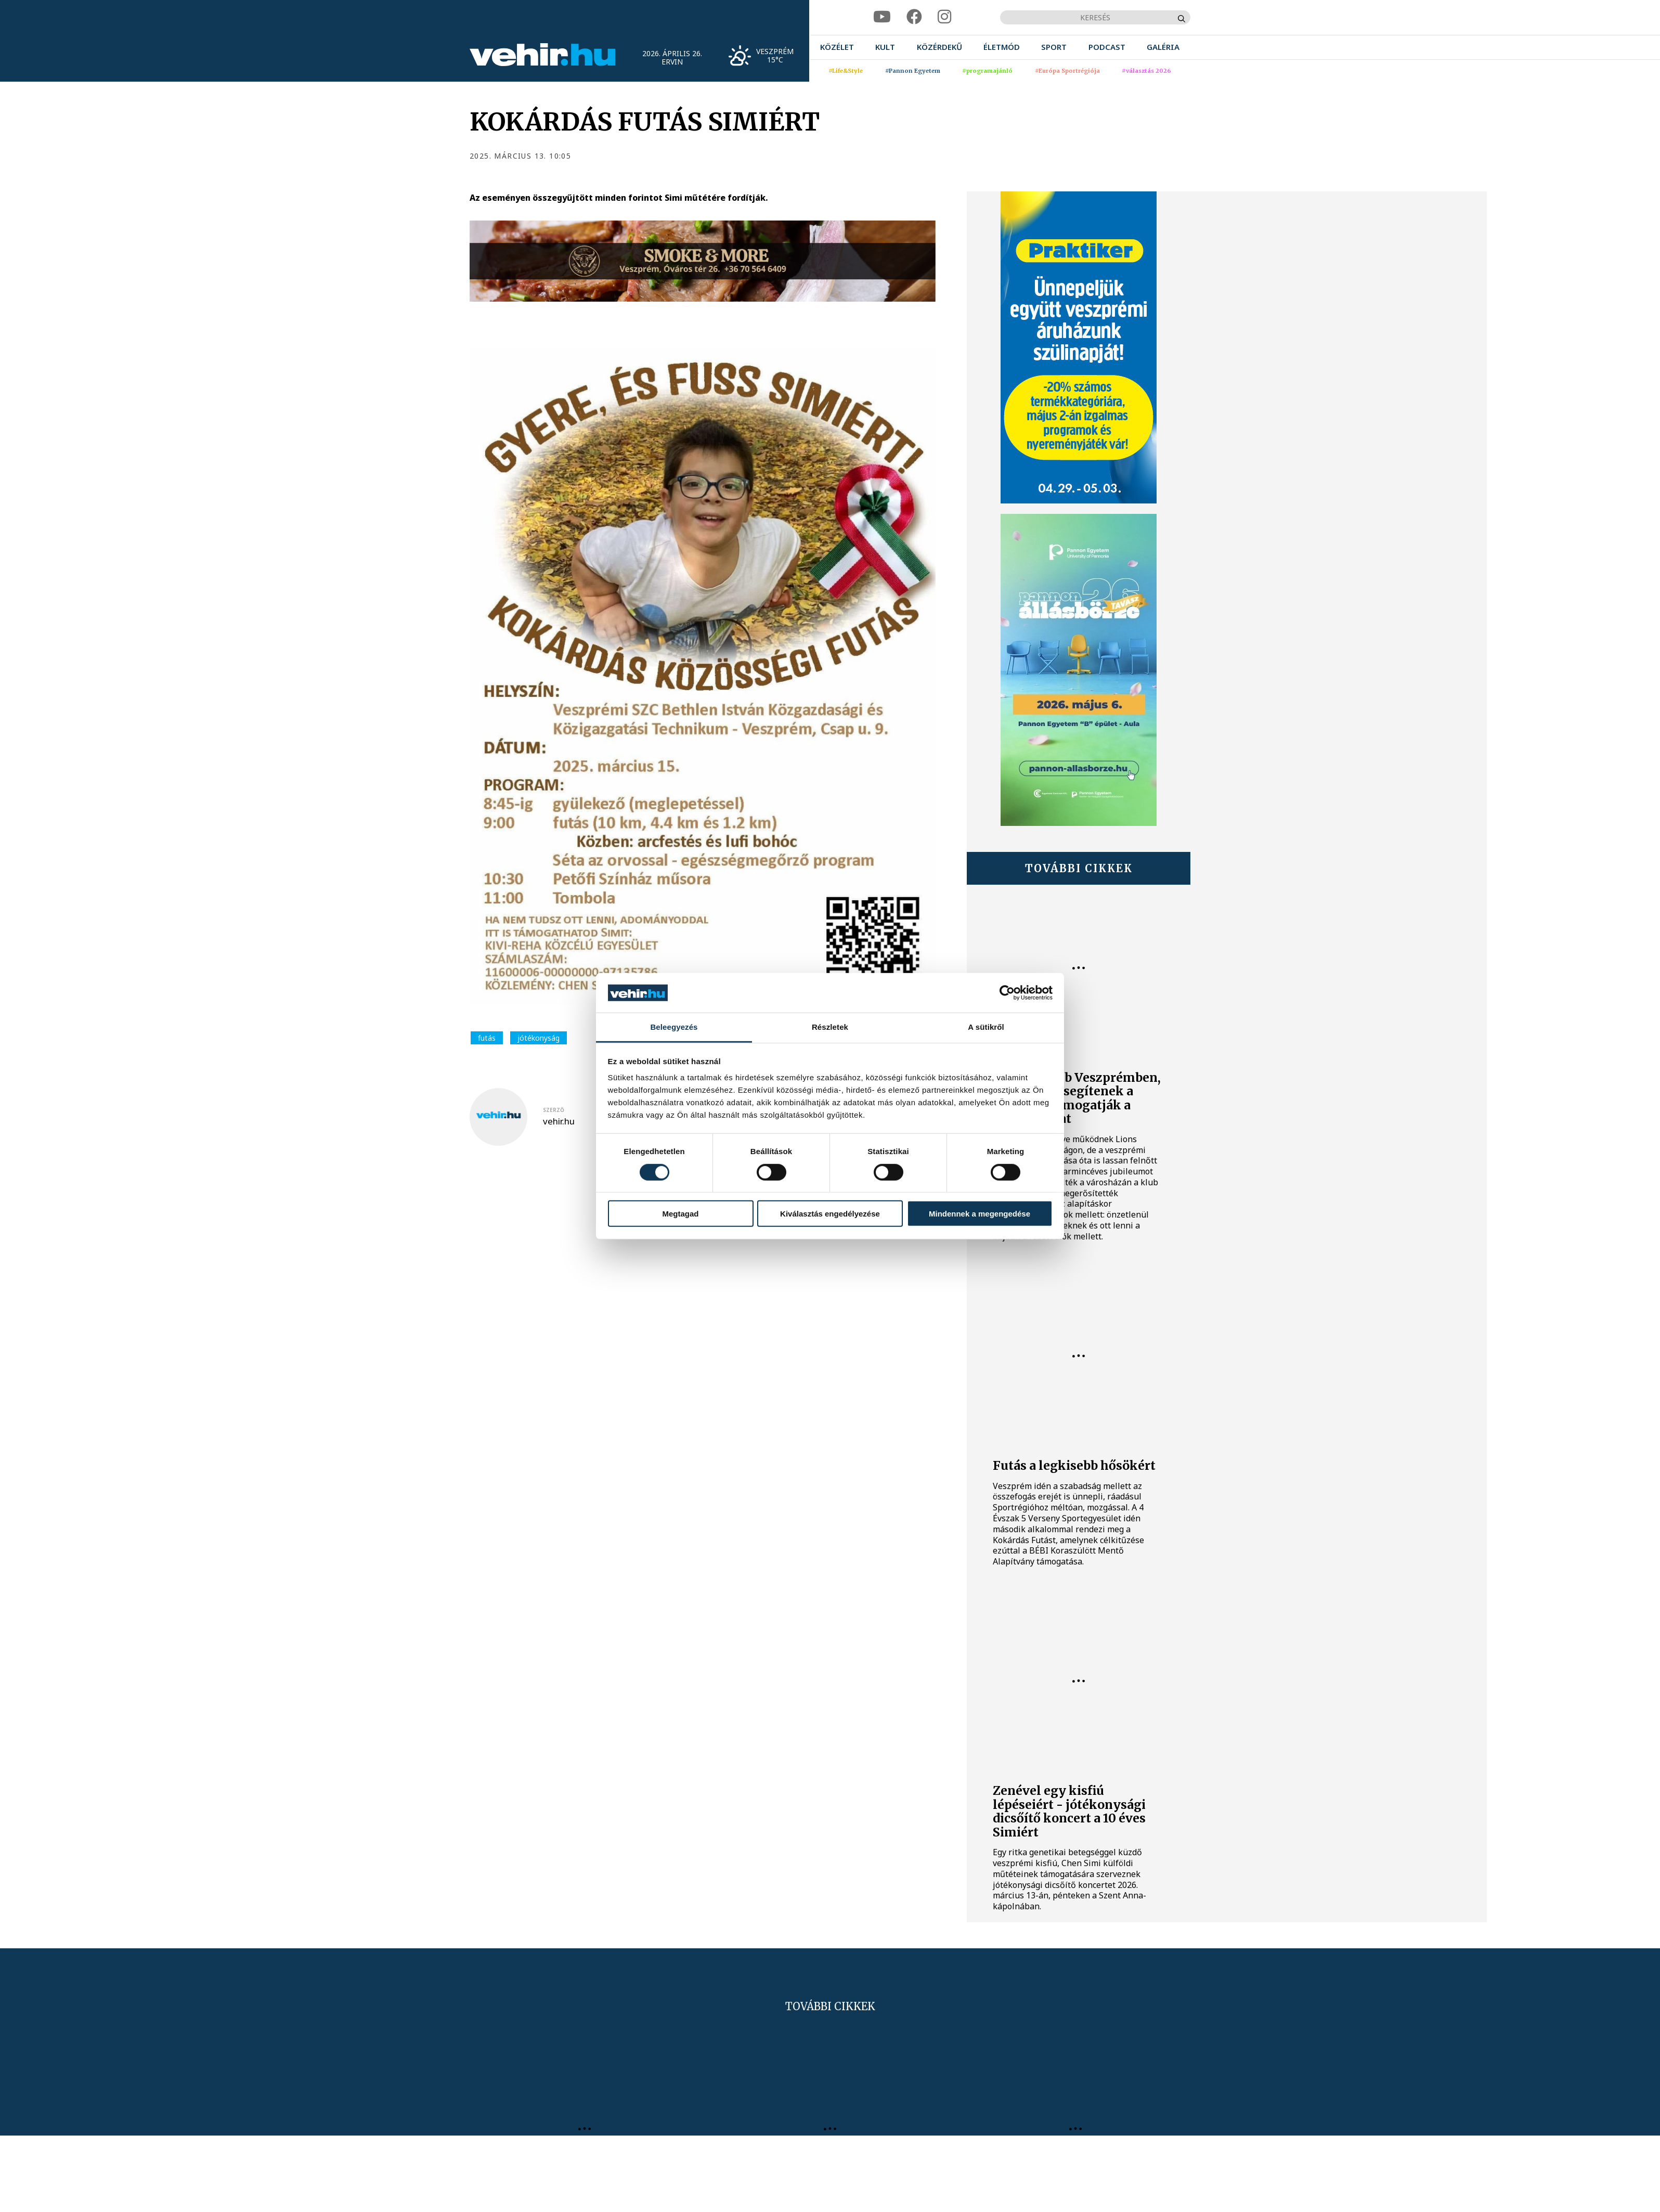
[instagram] (944, 16)
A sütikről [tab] (986, 1027)
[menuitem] (837, 47)
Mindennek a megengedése (979, 1213)
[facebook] (914, 16)
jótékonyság (538, 1038)
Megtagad (680, 1213)
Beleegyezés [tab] (673, 1027)
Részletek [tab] (830, 1027)
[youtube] (882, 16)
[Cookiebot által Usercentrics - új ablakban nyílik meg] (1007, 993)
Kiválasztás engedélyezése (830, 1213)
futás (487, 1038)
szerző (553, 1110)
